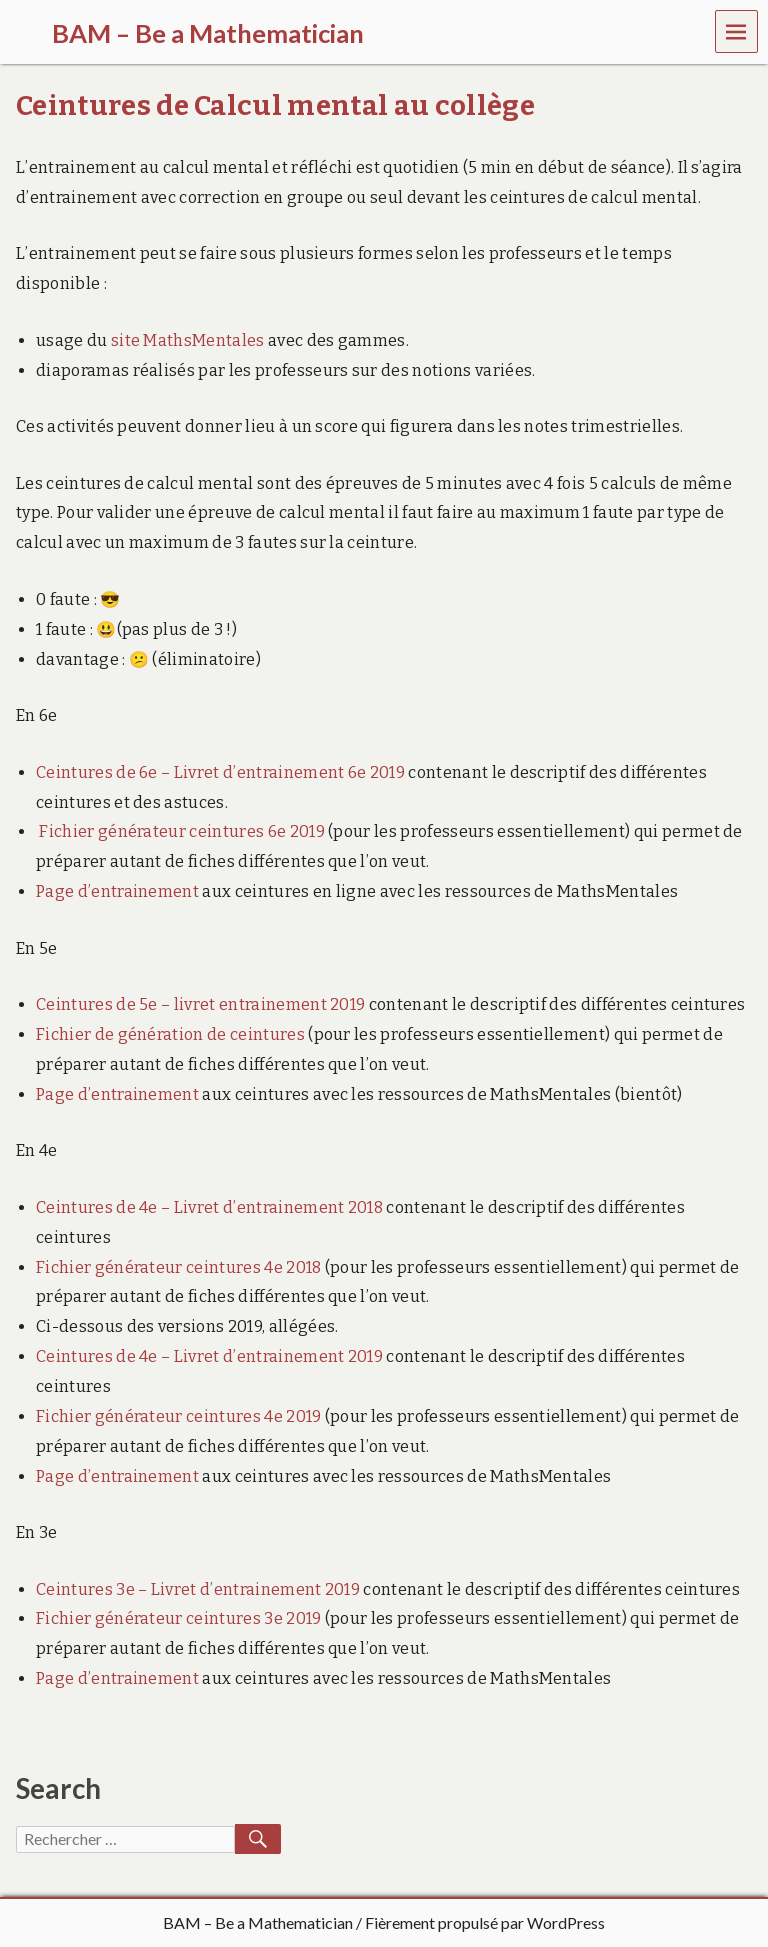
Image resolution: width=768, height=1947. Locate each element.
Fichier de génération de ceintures (170, 1034)
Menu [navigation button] (737, 30)
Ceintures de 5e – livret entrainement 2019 (200, 1004)
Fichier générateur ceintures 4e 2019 (179, 1416)
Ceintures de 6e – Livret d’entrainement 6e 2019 (220, 772)
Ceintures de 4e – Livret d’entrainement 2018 (209, 1207)
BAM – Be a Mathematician (258, 1922)
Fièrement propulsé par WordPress (485, 1922)
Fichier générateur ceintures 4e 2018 (179, 1267)
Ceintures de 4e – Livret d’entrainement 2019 (209, 1356)
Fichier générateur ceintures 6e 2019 (182, 831)
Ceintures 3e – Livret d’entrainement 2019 (198, 1589)
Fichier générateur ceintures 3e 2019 (179, 1618)
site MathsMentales (188, 340)
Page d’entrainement (117, 891)
